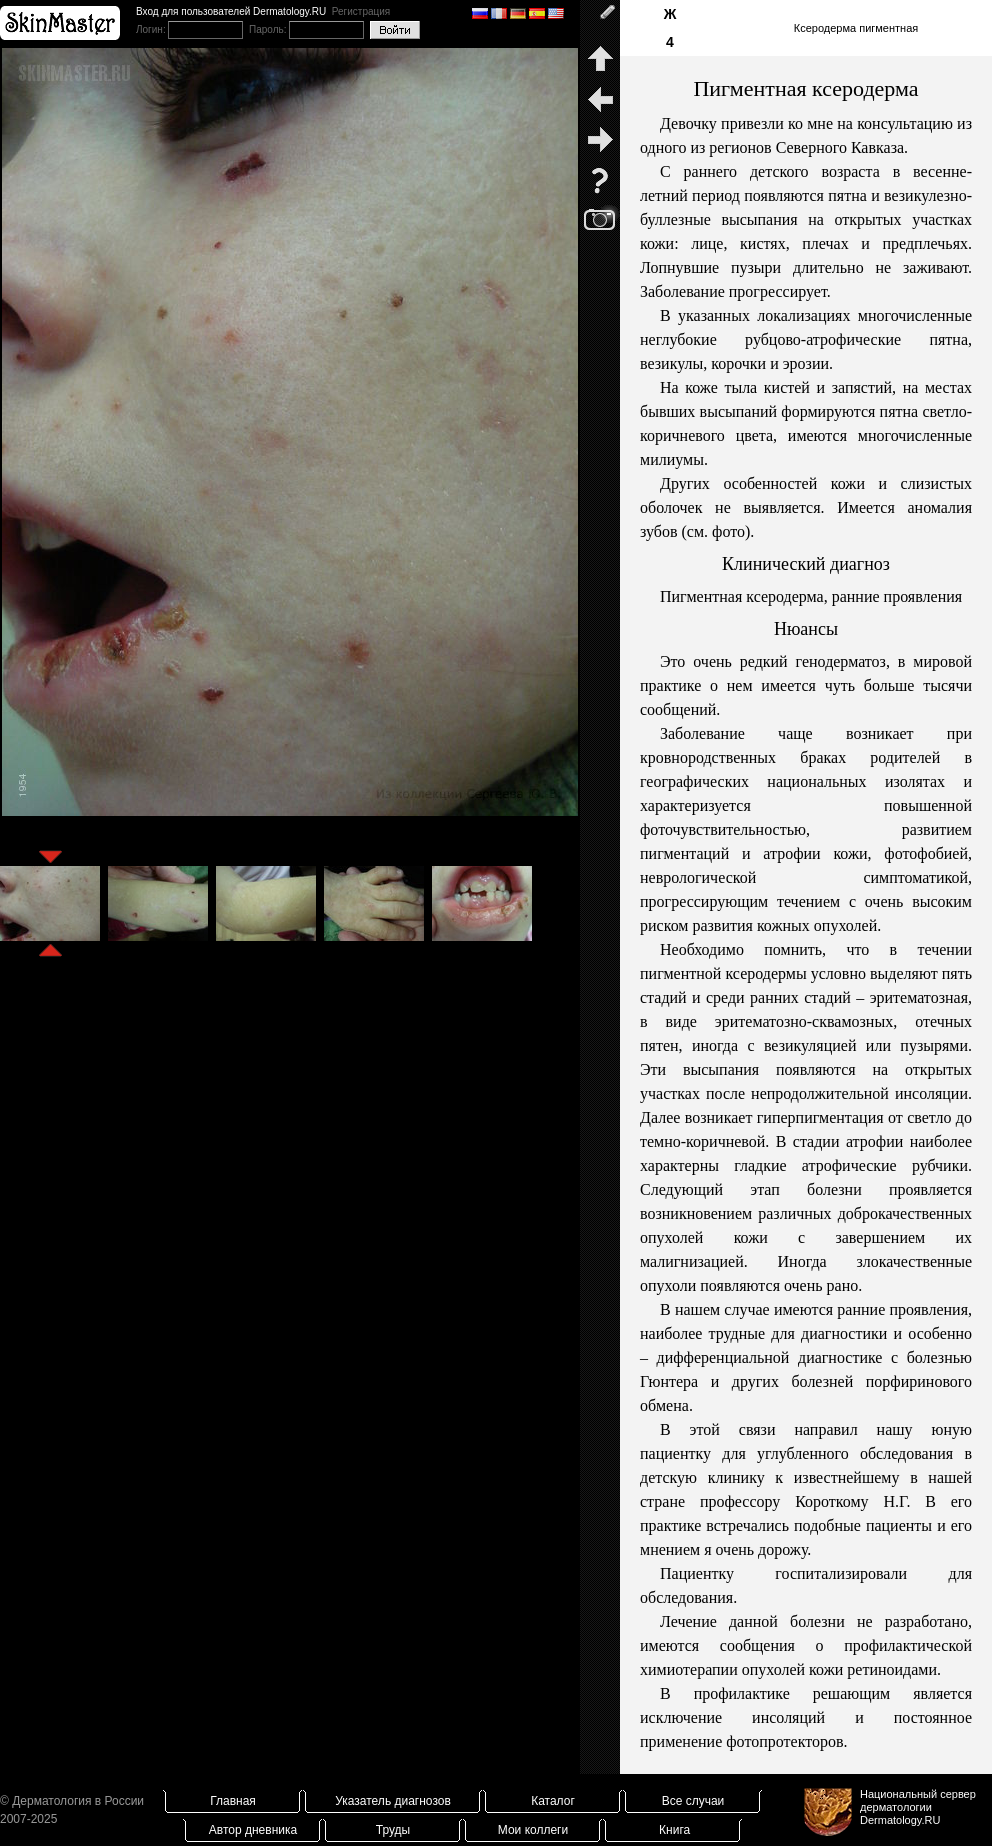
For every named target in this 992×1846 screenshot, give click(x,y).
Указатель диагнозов (393, 1801)
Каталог (553, 1801)
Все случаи (693, 1801)
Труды (393, 1830)
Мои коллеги (533, 1830)
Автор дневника (253, 1830)
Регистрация (361, 11)
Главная (233, 1801)
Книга (674, 1830)
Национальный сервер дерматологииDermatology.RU (918, 1807)
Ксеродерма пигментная (856, 28)
